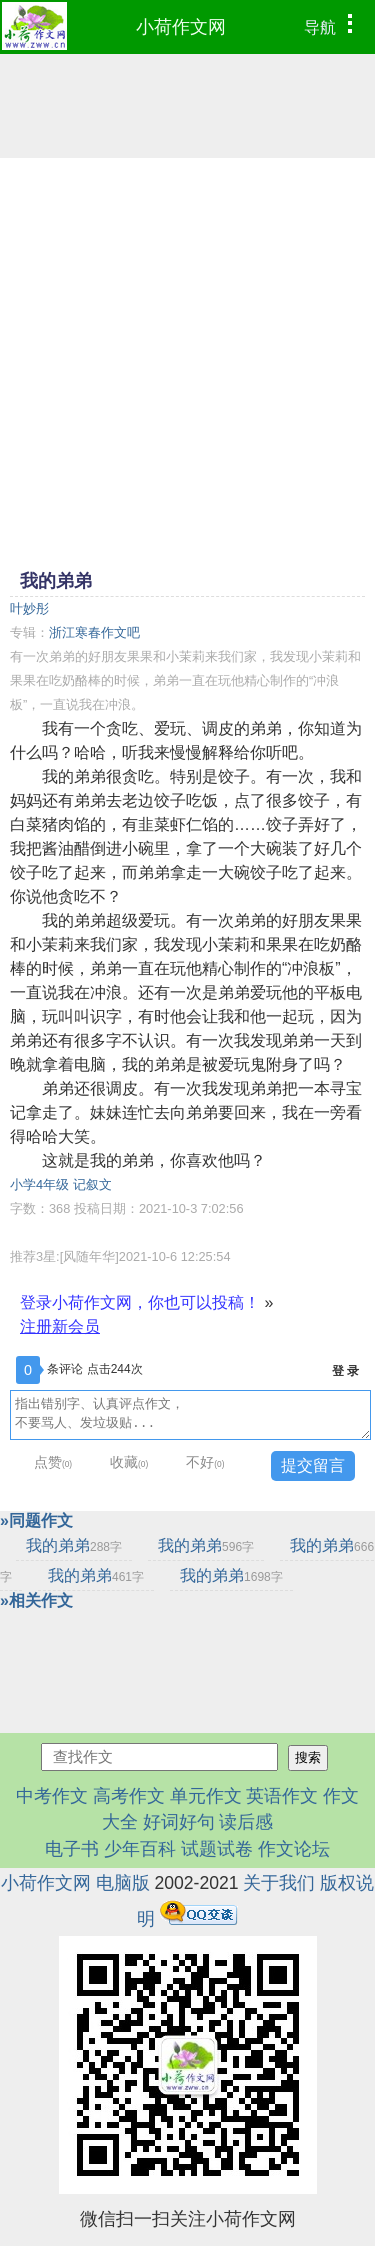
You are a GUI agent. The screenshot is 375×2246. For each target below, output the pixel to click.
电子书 (74, 1849)
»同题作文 (36, 1520)
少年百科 (140, 1849)
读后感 (246, 1822)
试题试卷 (217, 1849)
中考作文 (52, 1796)
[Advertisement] (187, 361)
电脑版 (123, 1883)
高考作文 (129, 1796)
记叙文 (92, 1184)
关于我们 (279, 1883)
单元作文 (206, 1796)
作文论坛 (294, 1849)
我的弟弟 (74, 1545)
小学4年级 (39, 1184)
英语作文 (282, 1796)
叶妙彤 (29, 608)
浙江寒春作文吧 (94, 632)
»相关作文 (36, 1600)
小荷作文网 (181, 27)
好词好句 (179, 1822)
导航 (333, 25)
